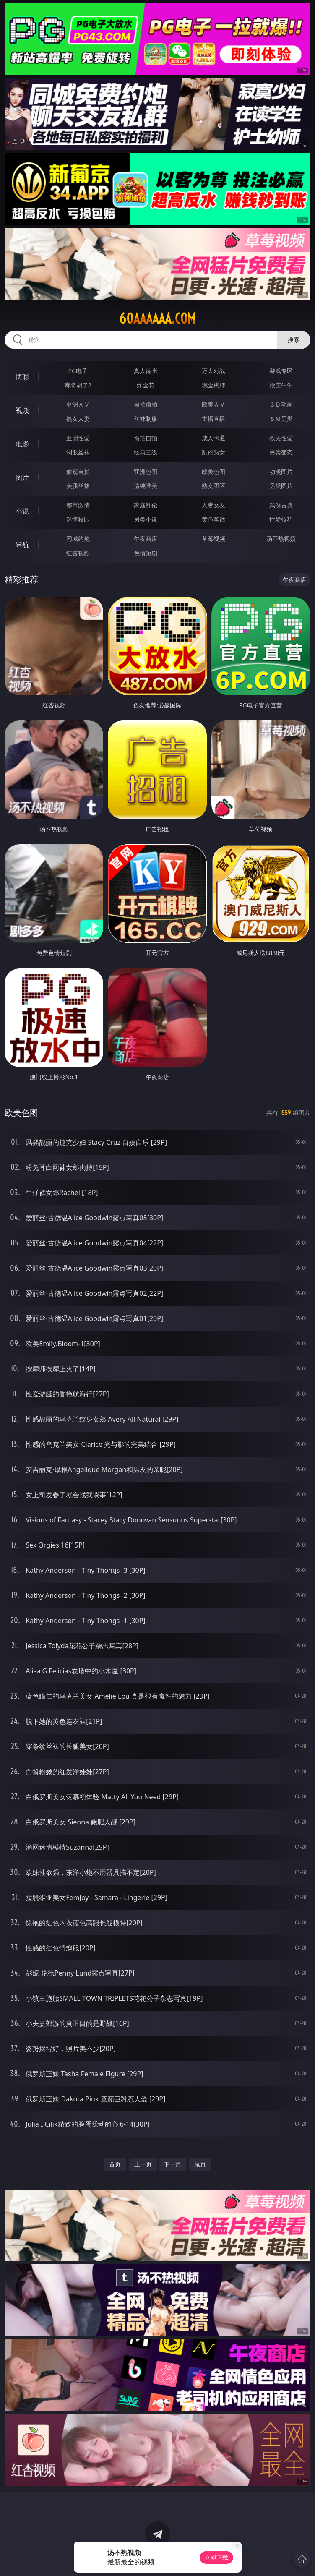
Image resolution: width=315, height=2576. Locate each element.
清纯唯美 (145, 486)
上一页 (143, 2164)
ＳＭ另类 (281, 419)
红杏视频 (78, 553)
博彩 (22, 376)
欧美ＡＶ (213, 404)
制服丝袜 (78, 452)
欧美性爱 (281, 438)
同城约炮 (78, 539)
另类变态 (281, 452)
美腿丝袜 (78, 486)
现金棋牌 (213, 385)
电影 (22, 444)
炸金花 (145, 385)
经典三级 (145, 452)
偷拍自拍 (145, 438)
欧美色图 (213, 471)
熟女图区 (213, 486)
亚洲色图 (145, 471)
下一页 (172, 2164)
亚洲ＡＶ (78, 404)
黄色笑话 (213, 519)
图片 (22, 477)
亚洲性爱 (78, 438)
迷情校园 (78, 519)
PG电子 (78, 371)
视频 (22, 410)
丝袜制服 (145, 419)
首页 (115, 2164)
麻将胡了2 (78, 385)
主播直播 (213, 419)
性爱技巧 (281, 519)
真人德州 (145, 371)
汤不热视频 (281, 539)
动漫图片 (281, 471)
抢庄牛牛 (281, 385)
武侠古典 (281, 505)
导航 (22, 544)
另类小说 (145, 519)
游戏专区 (281, 371)
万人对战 (213, 371)
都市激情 (78, 505)
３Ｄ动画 (281, 404)
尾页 (200, 2164)
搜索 (293, 340)
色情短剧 (145, 553)
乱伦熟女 (213, 452)
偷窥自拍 (78, 471)
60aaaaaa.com (157, 318)
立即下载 (216, 2557)
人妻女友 (213, 505)
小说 (22, 511)
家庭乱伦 (145, 505)
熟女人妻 (78, 419)
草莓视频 (213, 539)
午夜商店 (145, 539)
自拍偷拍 (145, 404)
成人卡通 (213, 438)
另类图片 (281, 486)
